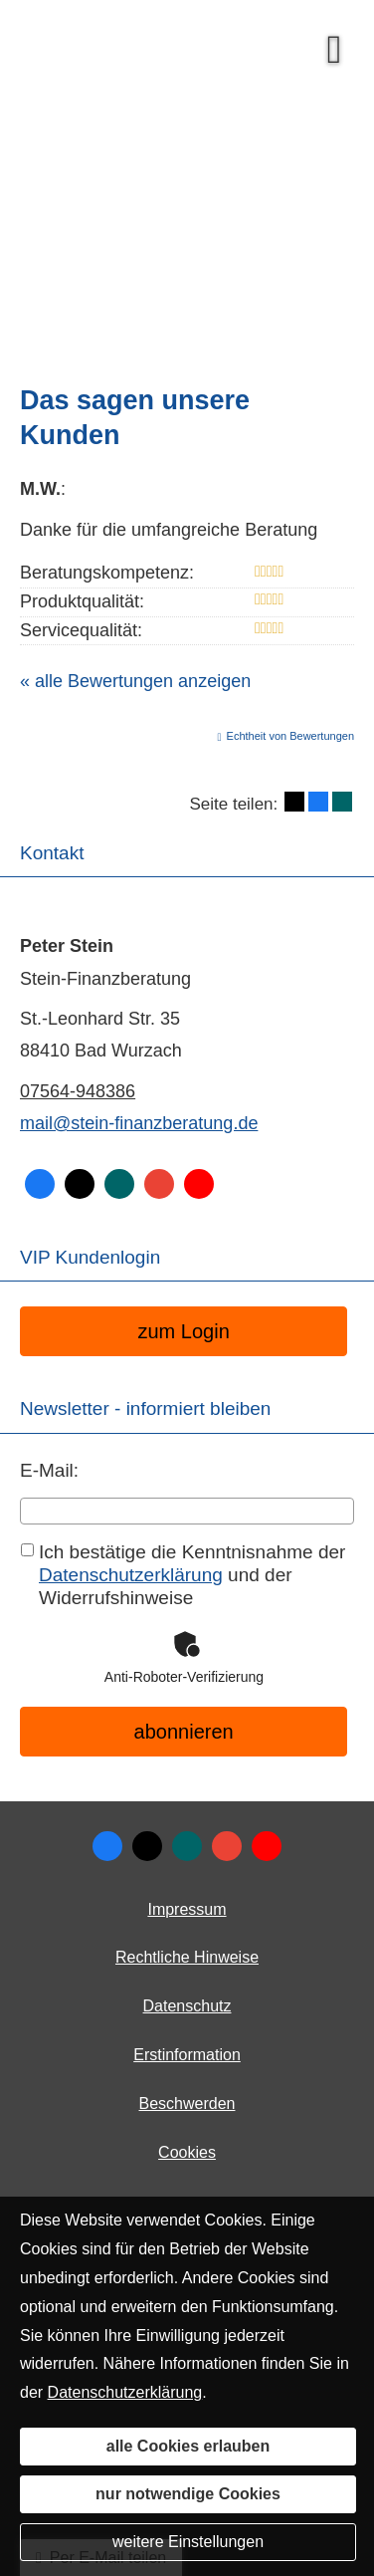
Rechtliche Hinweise (187, 1957)
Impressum (186, 1909)
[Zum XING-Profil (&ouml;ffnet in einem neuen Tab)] (187, 1846)
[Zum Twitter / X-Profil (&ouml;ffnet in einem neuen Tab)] (147, 1846)
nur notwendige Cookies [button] (187, 2493)
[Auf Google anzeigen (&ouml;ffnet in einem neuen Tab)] (227, 1846)
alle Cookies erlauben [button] (188, 2446)
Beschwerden (187, 2103)
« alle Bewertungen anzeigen (135, 681)
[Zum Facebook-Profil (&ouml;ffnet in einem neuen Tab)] (107, 1846)
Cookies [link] (187, 2152)
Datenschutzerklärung (125, 2392)
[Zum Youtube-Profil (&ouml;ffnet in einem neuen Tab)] (266, 1846)
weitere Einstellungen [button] (188, 2541)
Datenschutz (187, 2005)
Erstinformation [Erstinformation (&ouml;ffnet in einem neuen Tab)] (187, 2054)
